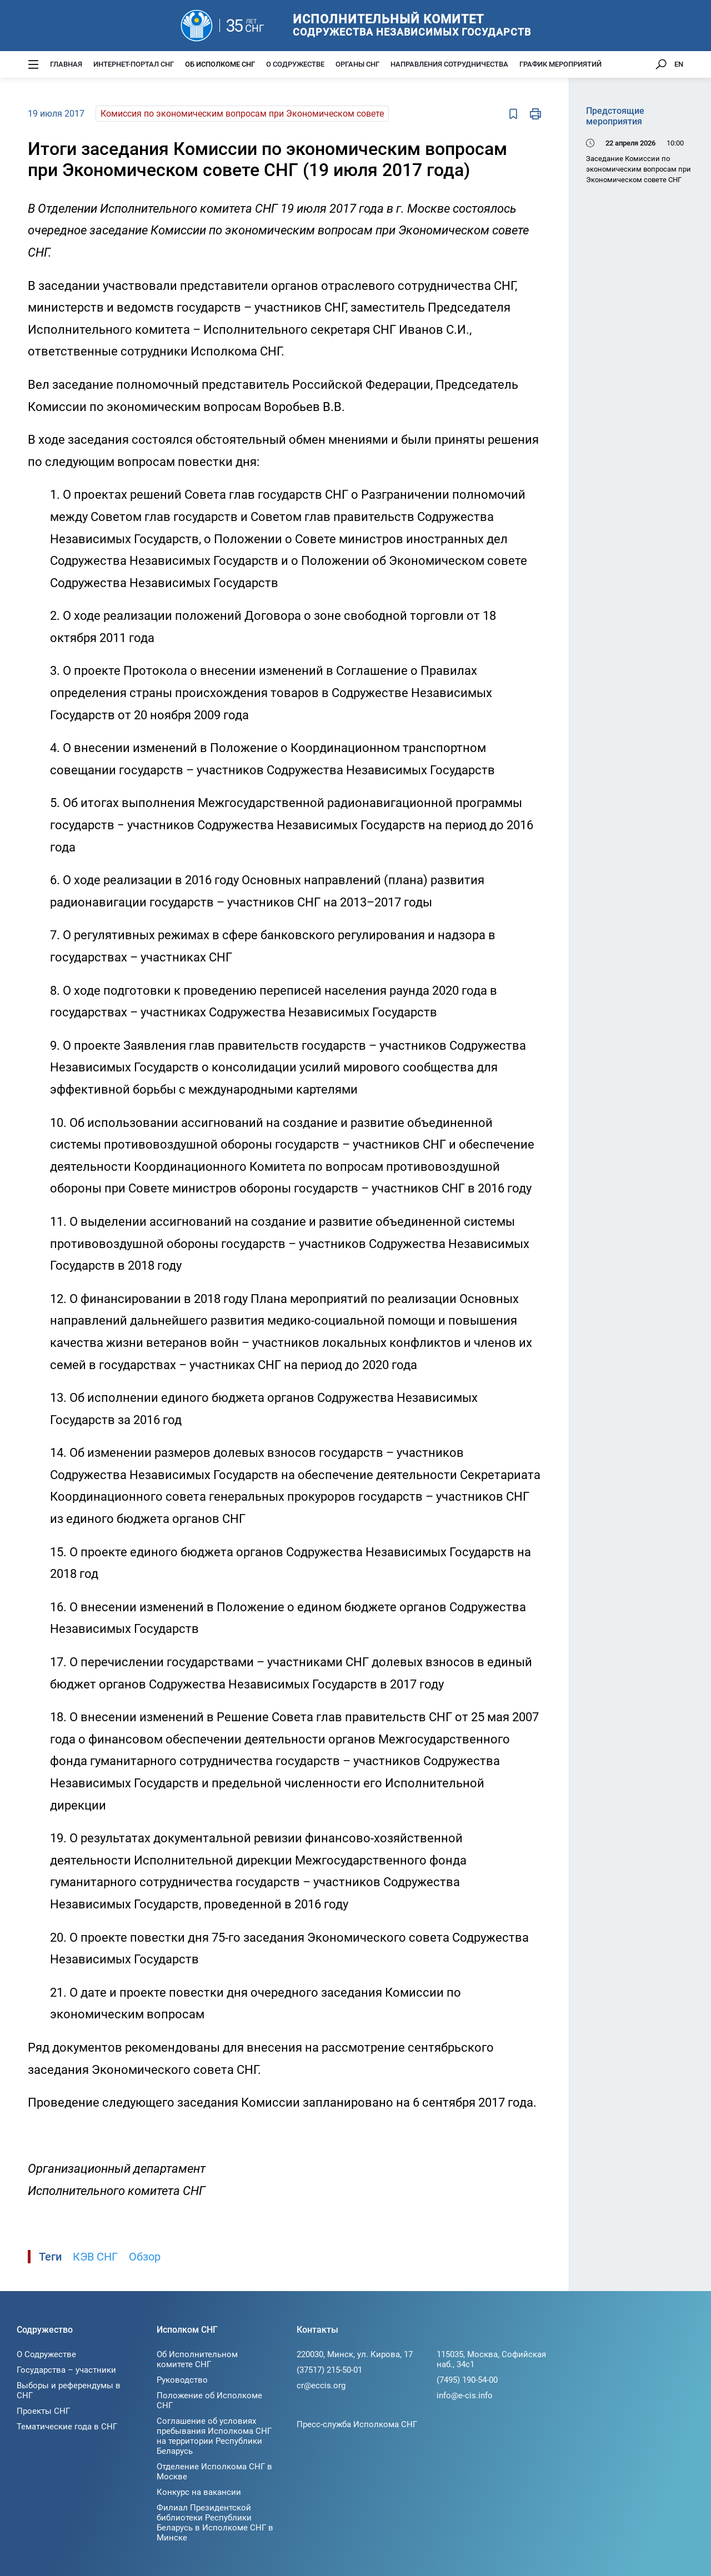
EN (678, 64)
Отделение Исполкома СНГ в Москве (214, 2472)
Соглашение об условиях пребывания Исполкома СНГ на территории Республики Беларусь (214, 2436)
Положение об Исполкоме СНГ (209, 2400)
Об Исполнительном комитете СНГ (197, 2359)
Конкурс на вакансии (199, 2492)
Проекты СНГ (43, 2411)
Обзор (145, 2256)
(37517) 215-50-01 (329, 2370)
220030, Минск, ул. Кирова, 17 (355, 2354)
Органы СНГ (357, 64)
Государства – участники (66, 2370)
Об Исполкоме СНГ (220, 64)
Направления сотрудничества (449, 64)
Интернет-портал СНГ (133, 64)
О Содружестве (295, 64)
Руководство (182, 2380)
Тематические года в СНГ (67, 2427)
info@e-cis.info (465, 2395)
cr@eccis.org (321, 2385)
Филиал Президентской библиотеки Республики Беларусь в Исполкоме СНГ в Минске (215, 2523)
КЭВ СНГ (95, 2256)
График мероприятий (560, 64)
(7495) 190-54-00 (467, 2380)
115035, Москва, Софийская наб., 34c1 (491, 2359)
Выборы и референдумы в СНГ (69, 2390)
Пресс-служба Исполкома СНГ (357, 2424)
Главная (66, 64)
